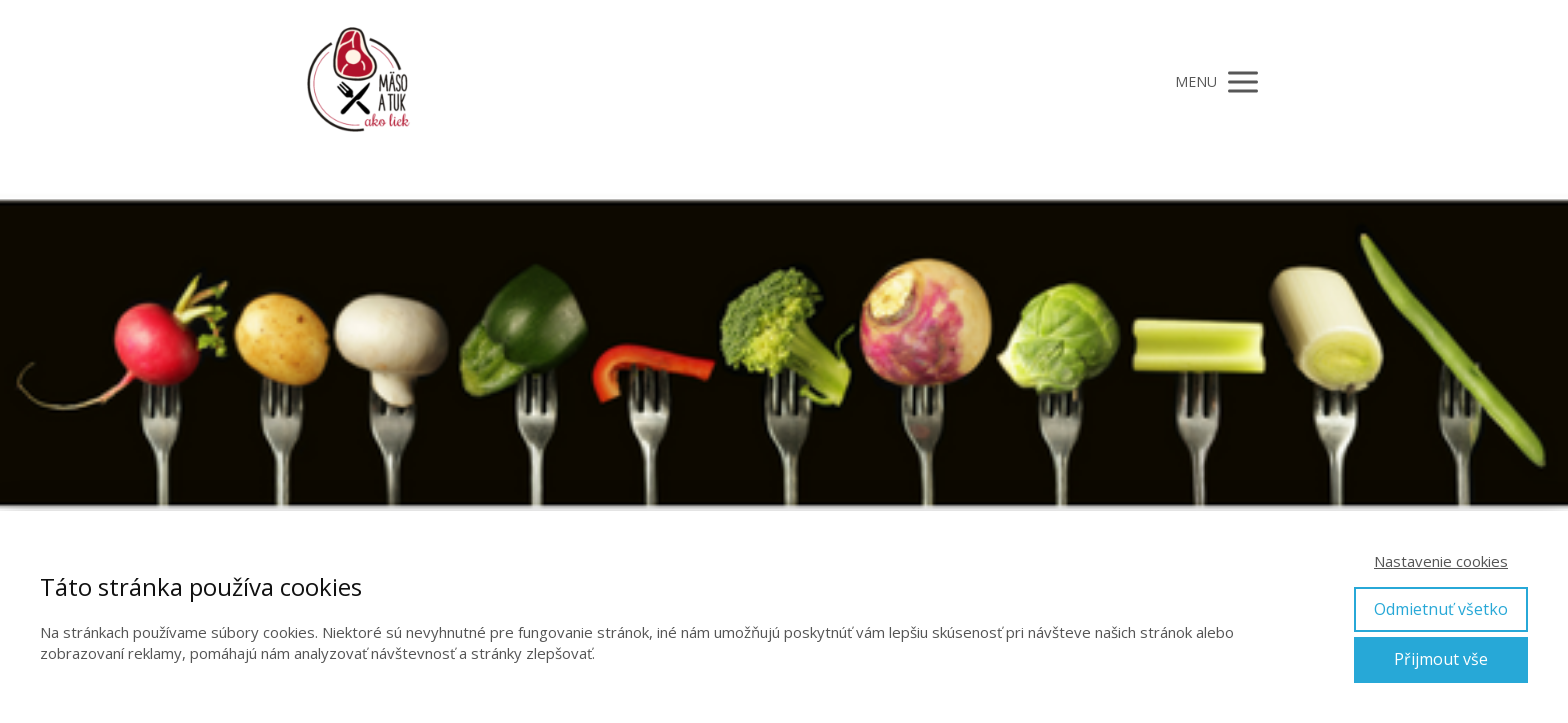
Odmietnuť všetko (1441, 609)
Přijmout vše (1441, 659)
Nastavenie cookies (1441, 561)
